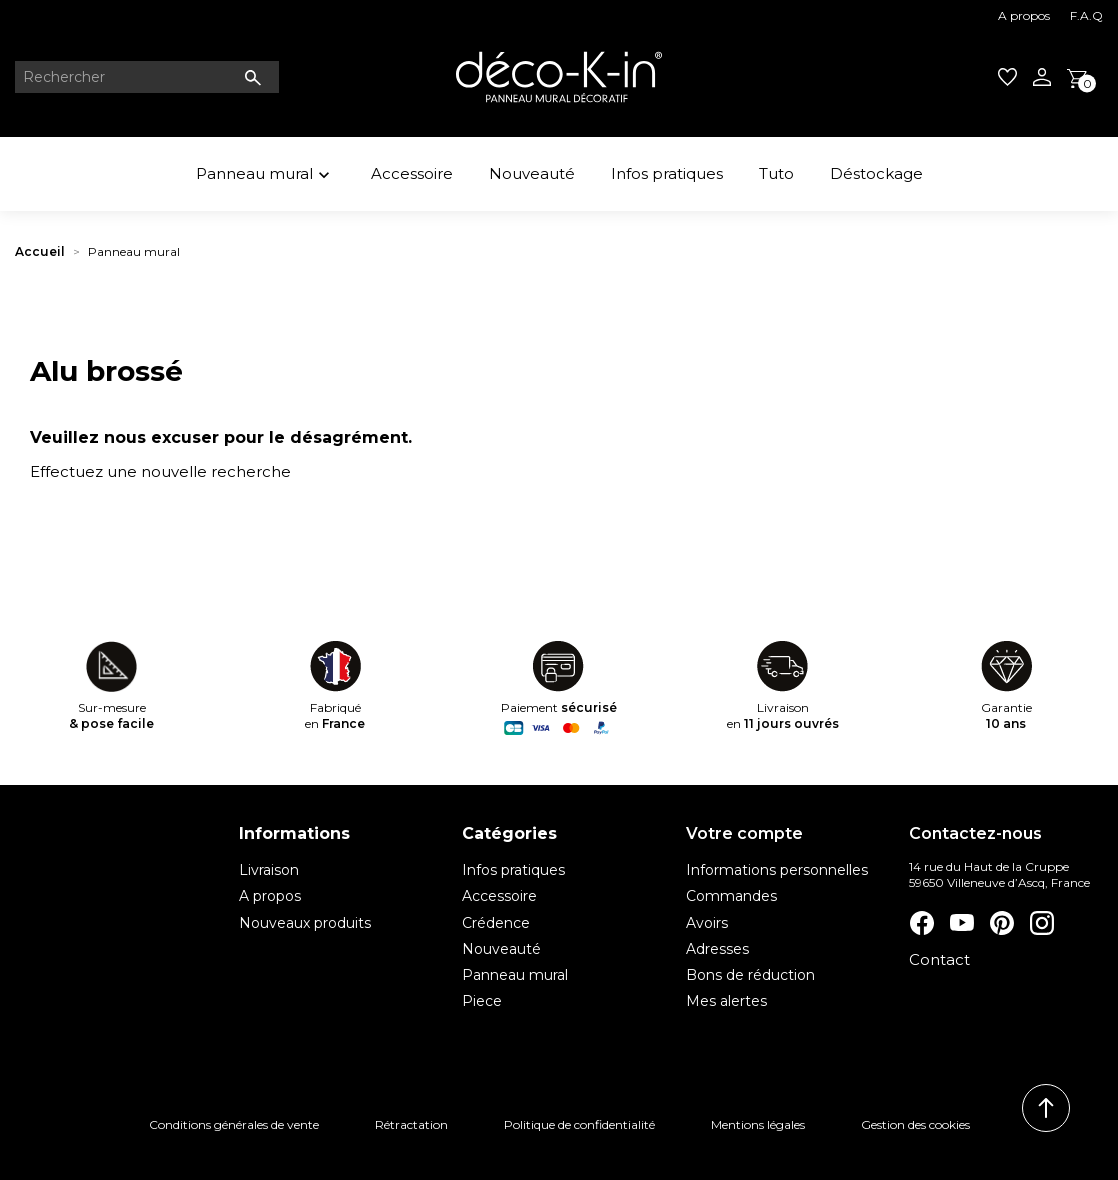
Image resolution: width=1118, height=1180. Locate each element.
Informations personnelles (777, 870)
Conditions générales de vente (234, 1124)
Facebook (921, 923)
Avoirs (707, 923)
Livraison (269, 870)
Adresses (717, 949)
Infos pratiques (667, 173)
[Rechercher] (147, 77)
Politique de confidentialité (579, 1124)
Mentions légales (758, 1124)
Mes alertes (726, 1001)
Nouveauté (532, 173)
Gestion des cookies (915, 1124)
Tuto (776, 173)
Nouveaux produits (305, 923)
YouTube (961, 923)
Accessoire (412, 173)
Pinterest (1001, 923)
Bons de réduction (750, 975)
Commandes (731, 896)
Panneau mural (265, 176)
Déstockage (876, 173)
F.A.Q (1086, 15)
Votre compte (744, 833)
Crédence (496, 923)
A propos (1024, 15)
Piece (482, 1001)
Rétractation (411, 1124)
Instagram (1041, 923)
